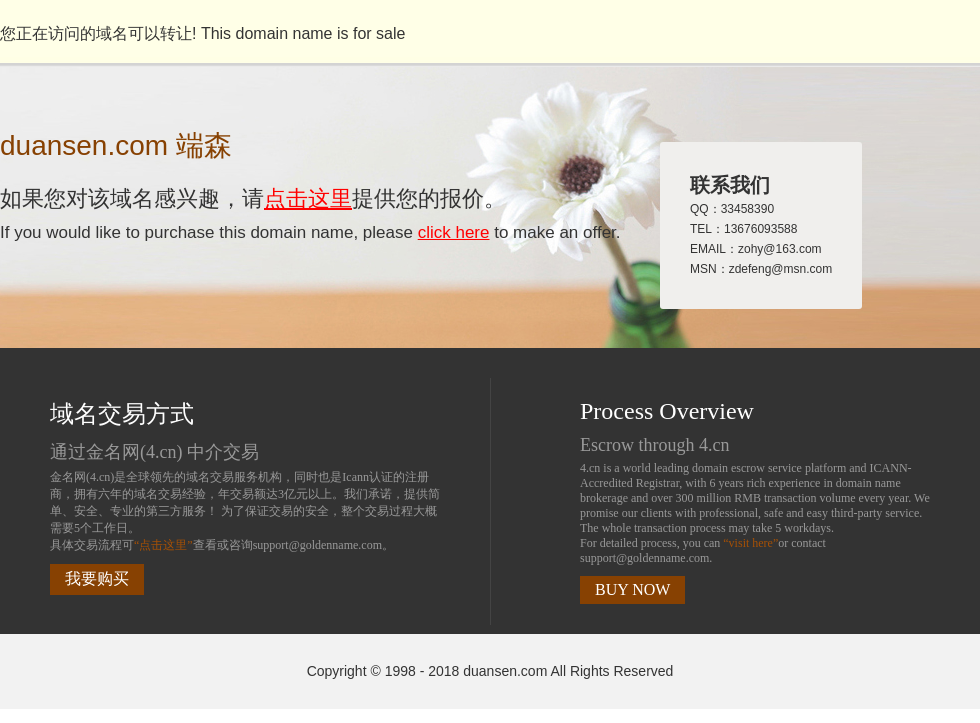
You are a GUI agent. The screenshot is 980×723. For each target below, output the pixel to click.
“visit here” (750, 543)
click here (454, 232)
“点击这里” (163, 545)
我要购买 (97, 578)
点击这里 (308, 198)
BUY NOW (632, 589)
